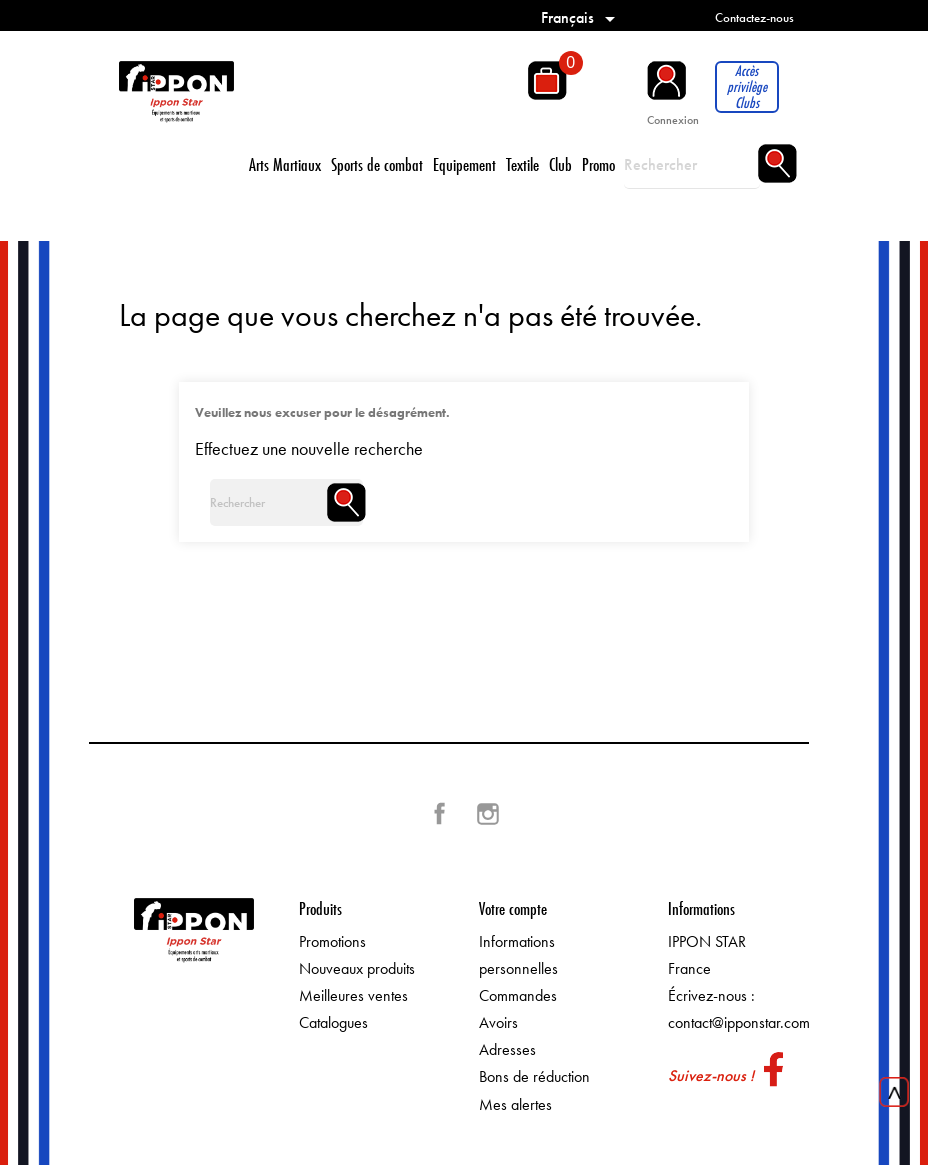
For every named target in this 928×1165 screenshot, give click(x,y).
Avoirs (498, 1022)
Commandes (518, 995)
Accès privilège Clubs (747, 87)
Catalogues (333, 1022)
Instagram (488, 814)
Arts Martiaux (285, 164)
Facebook (440, 814)
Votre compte (513, 908)
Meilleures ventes (353, 995)
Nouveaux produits (357, 968)
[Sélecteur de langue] (581, 17)
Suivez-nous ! (711, 1075)
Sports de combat (377, 164)
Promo (598, 164)
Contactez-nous (754, 17)
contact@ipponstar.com (739, 1022)
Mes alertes (515, 1104)
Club (560, 164)
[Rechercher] (692, 165)
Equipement (464, 164)
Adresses (507, 1049)
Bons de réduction (534, 1076)
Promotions (332, 941)
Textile (522, 164)
